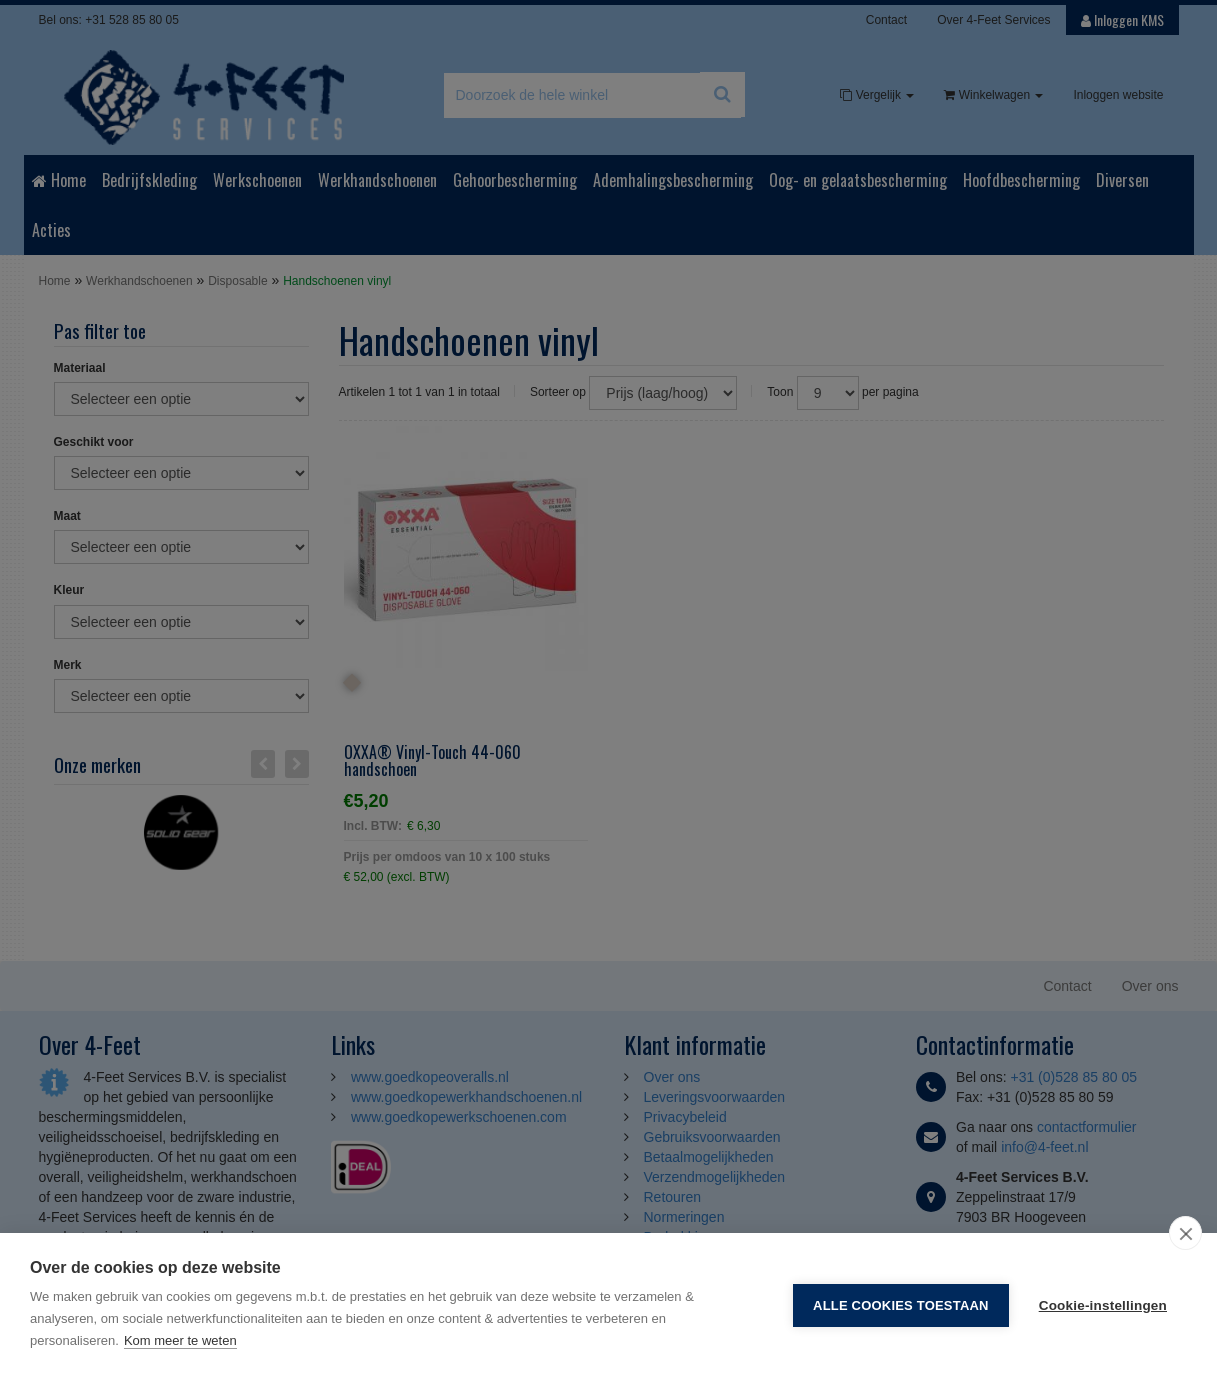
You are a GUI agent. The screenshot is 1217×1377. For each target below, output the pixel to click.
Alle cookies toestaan (901, 1305)
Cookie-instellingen (1103, 1305)
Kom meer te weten (180, 1340)
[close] (1185, 1233)
